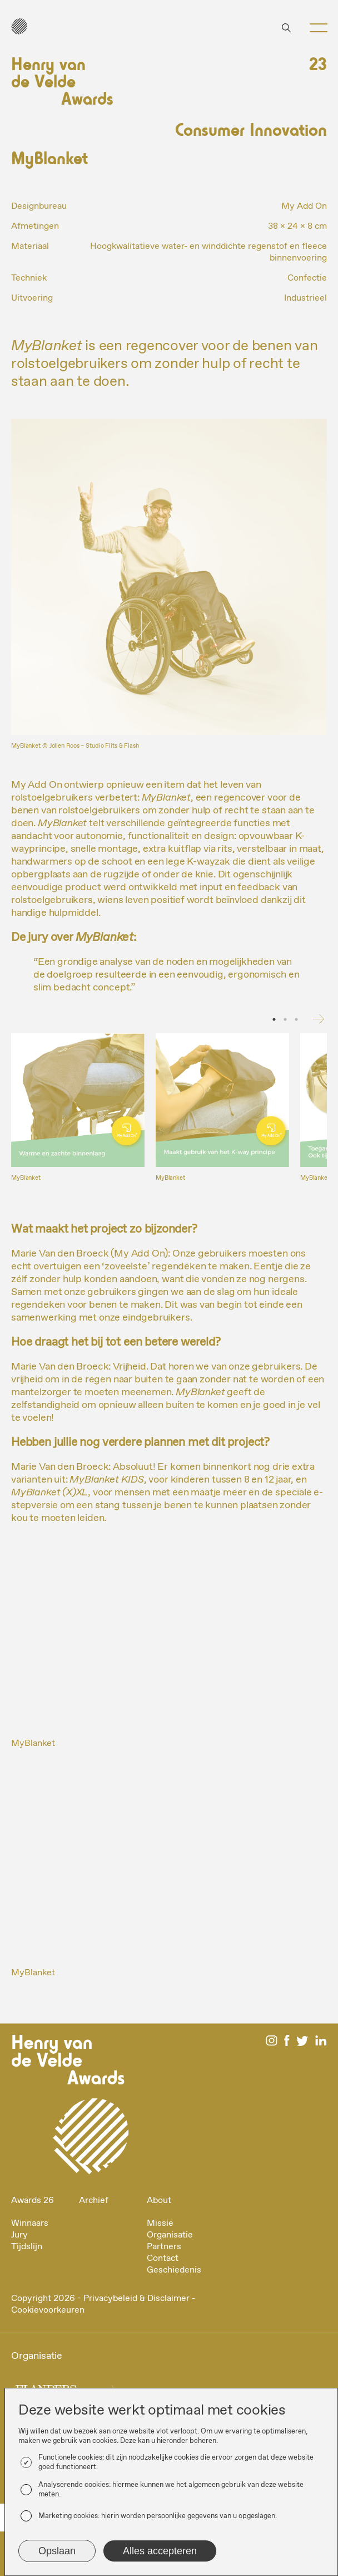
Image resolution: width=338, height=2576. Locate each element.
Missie (160, 2223)
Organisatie (170, 2235)
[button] (314, 28)
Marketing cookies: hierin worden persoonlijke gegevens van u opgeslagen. (157, 2516)
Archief (93, 2200)
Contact (162, 2258)
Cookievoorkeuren (47, 2310)
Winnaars (29, 2223)
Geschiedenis (174, 2270)
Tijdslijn (26, 2247)
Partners (164, 2247)
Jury (19, 2235)
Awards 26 (32, 2200)
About (159, 2200)
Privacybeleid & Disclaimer (136, 2298)
